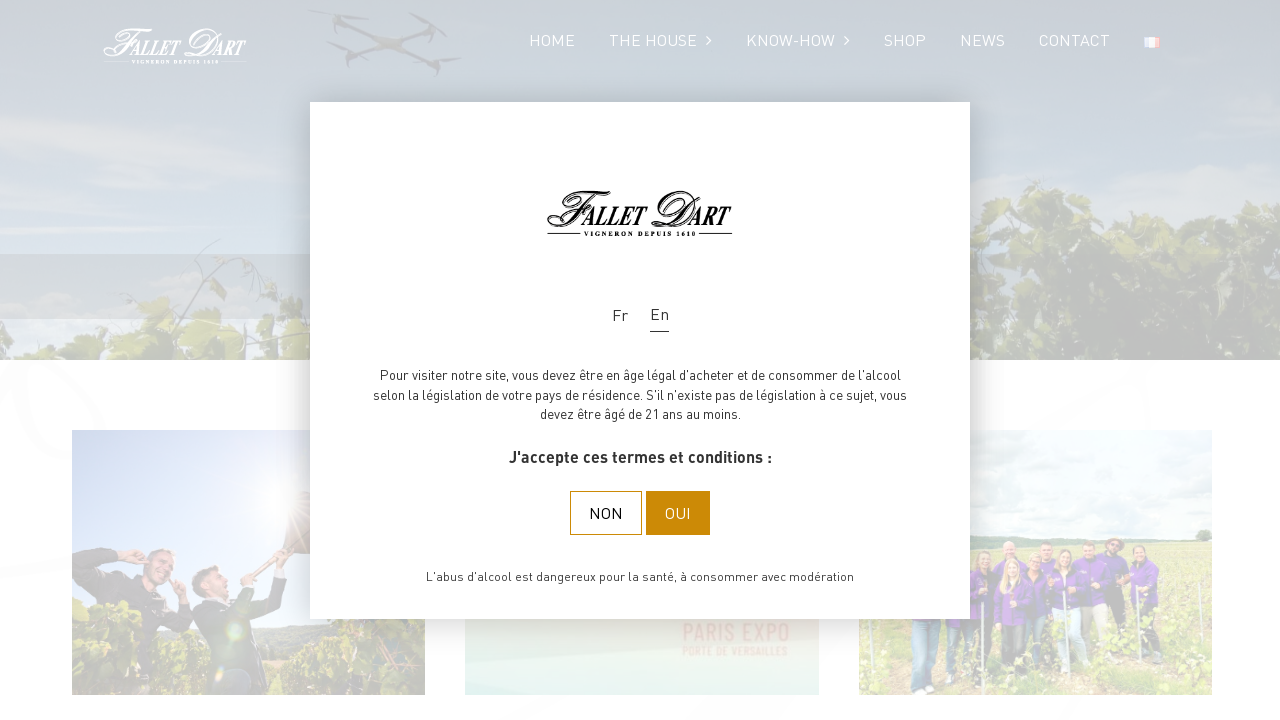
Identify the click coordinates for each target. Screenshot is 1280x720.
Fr (620, 314)
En (659, 313)
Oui (678, 512)
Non (606, 512)
